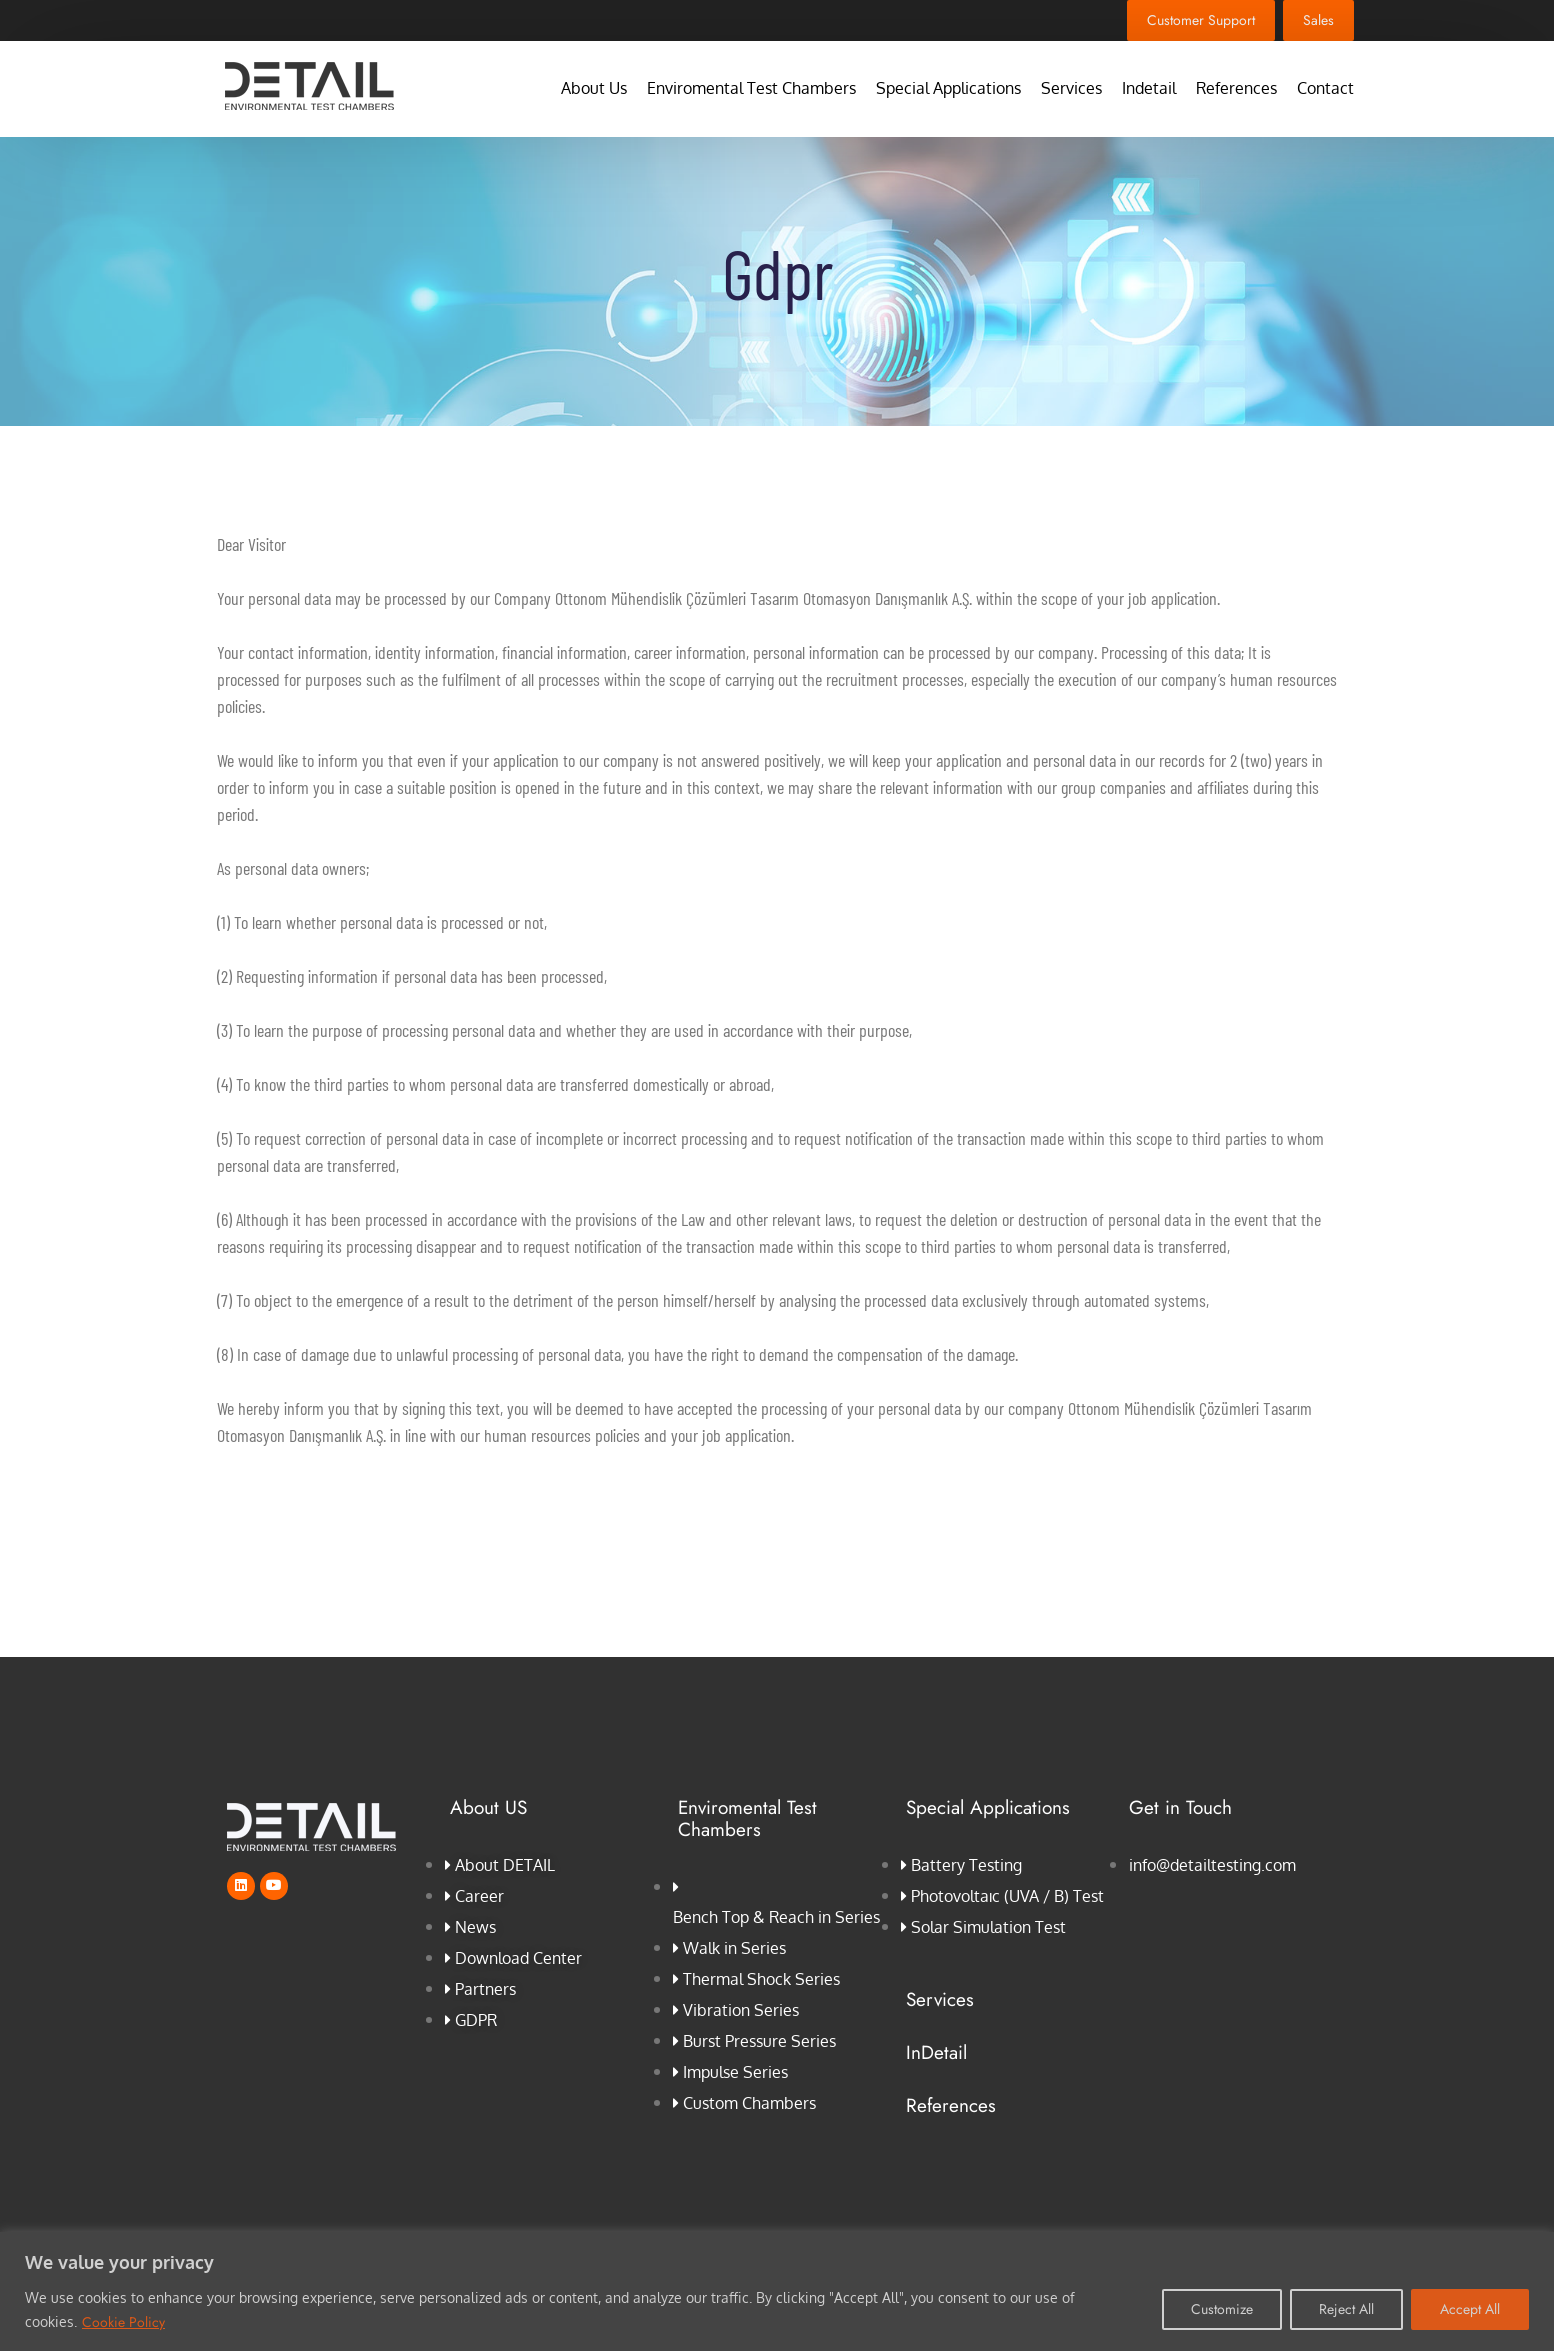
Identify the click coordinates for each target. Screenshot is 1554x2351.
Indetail (1149, 89)
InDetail (936, 2052)
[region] (777, 2291)
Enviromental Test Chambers (751, 89)
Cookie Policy (123, 2322)
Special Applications (948, 89)
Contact (1325, 89)
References (1236, 89)
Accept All (1470, 2309)
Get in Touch (1180, 1807)
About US (488, 1807)
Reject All (1346, 2309)
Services (1071, 89)
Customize (1222, 2309)
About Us (594, 89)
